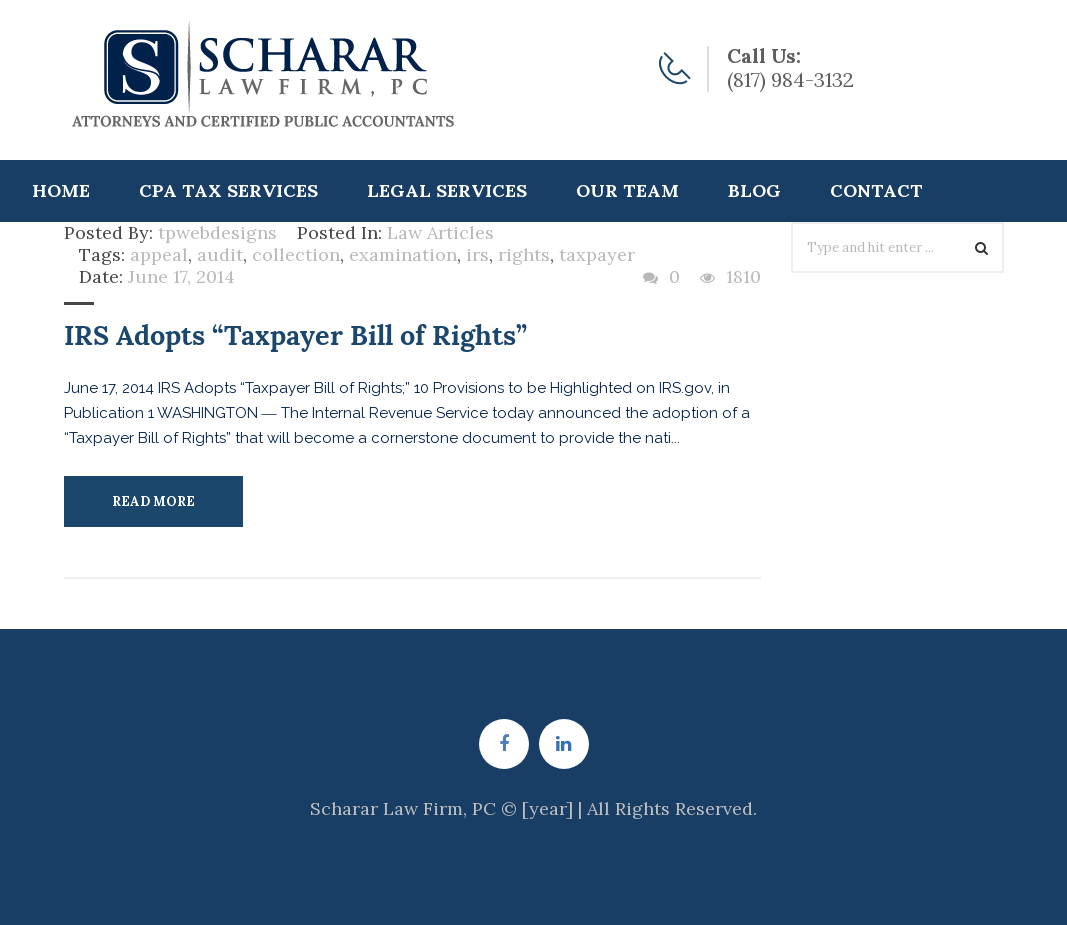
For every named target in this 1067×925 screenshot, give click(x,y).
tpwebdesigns (217, 232)
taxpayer (597, 254)
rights (524, 254)
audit (220, 254)
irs (477, 254)
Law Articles (440, 232)
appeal (159, 254)
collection (296, 254)
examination (403, 254)
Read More (153, 501)
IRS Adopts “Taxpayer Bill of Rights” (295, 335)
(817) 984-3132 (790, 79)
